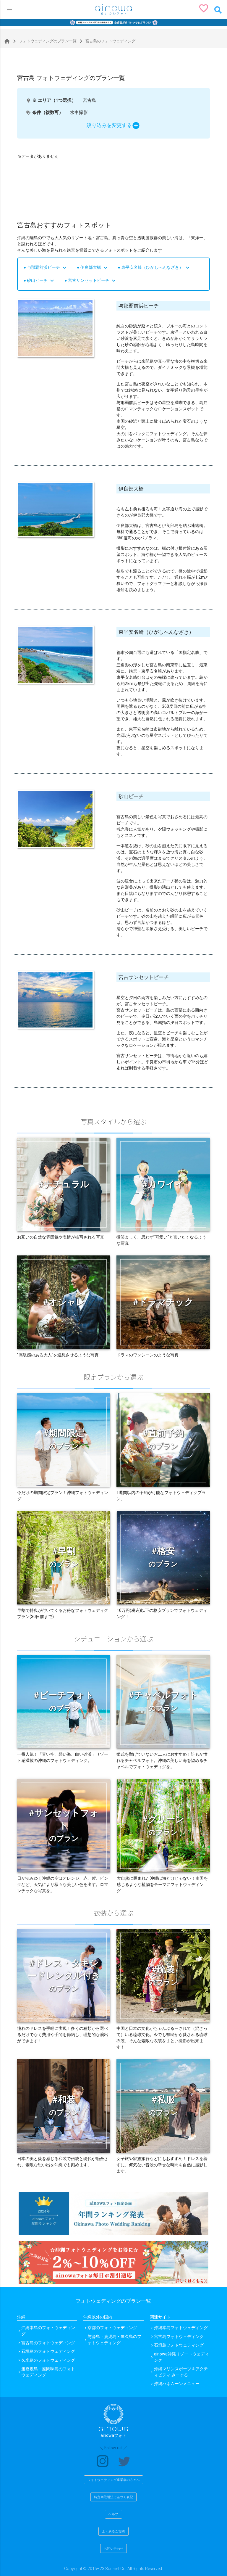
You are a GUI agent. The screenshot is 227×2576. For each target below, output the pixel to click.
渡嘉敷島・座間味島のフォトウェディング (48, 2372)
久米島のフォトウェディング (48, 2360)
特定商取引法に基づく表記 (113, 2497)
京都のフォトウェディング (112, 2327)
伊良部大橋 (94, 267)
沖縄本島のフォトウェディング (48, 2331)
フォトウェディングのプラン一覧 (44, 41)
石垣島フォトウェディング (179, 2345)
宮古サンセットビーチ (92, 280)
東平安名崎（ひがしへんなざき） (156, 267)
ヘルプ (113, 2514)
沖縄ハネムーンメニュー (177, 2383)
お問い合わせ (113, 2548)
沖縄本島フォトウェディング (181, 2327)
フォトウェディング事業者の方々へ (113, 2480)
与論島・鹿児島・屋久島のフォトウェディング (114, 2339)
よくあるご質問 (113, 2531)
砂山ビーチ (41, 280)
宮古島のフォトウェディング (48, 2342)
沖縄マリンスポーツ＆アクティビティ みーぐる (181, 2372)
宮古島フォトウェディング (179, 2336)
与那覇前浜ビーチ (47, 267)
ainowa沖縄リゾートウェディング (181, 2357)
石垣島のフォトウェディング (48, 2351)
